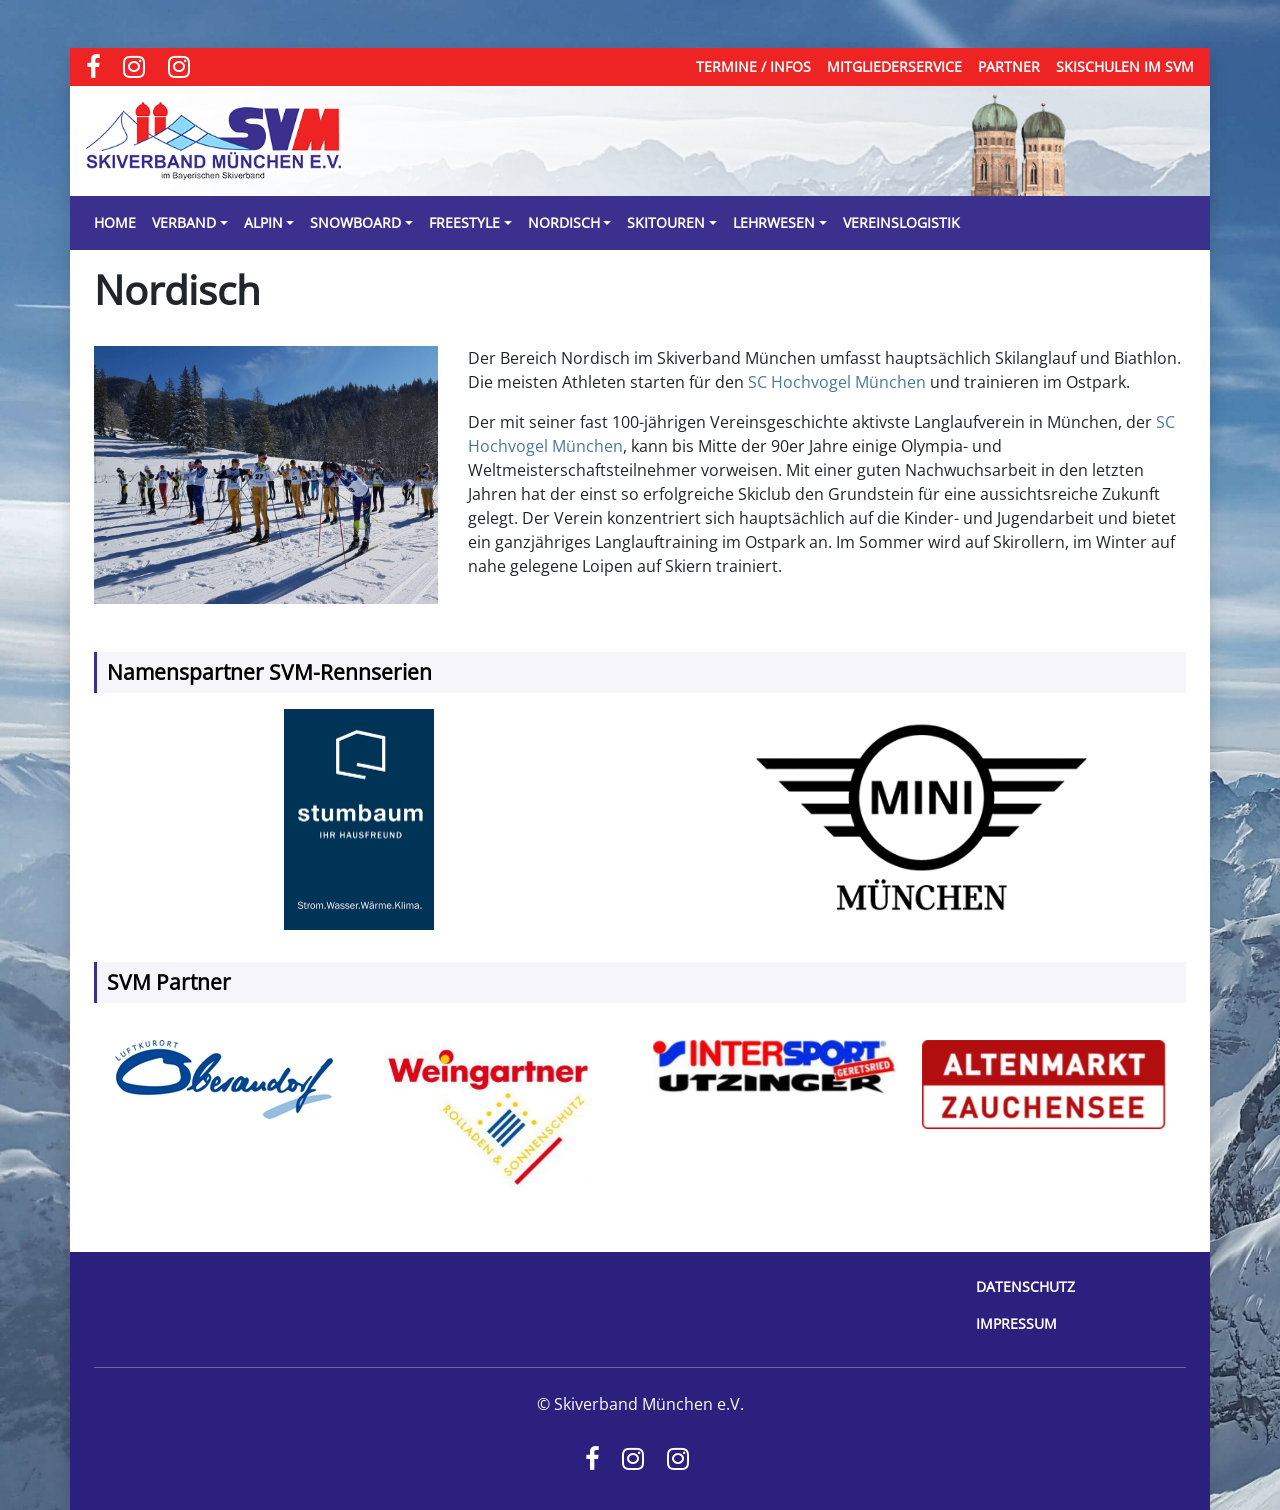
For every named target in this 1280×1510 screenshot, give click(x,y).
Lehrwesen (774, 222)
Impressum (1016, 1323)
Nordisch (564, 222)
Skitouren (666, 222)
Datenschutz (1025, 1286)
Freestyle (464, 222)
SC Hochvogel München (837, 382)
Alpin (263, 222)
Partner (1009, 66)
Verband (184, 222)
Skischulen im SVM (1125, 66)
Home (115, 222)
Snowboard (355, 222)
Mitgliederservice (894, 66)
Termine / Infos (753, 66)
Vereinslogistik (901, 222)
